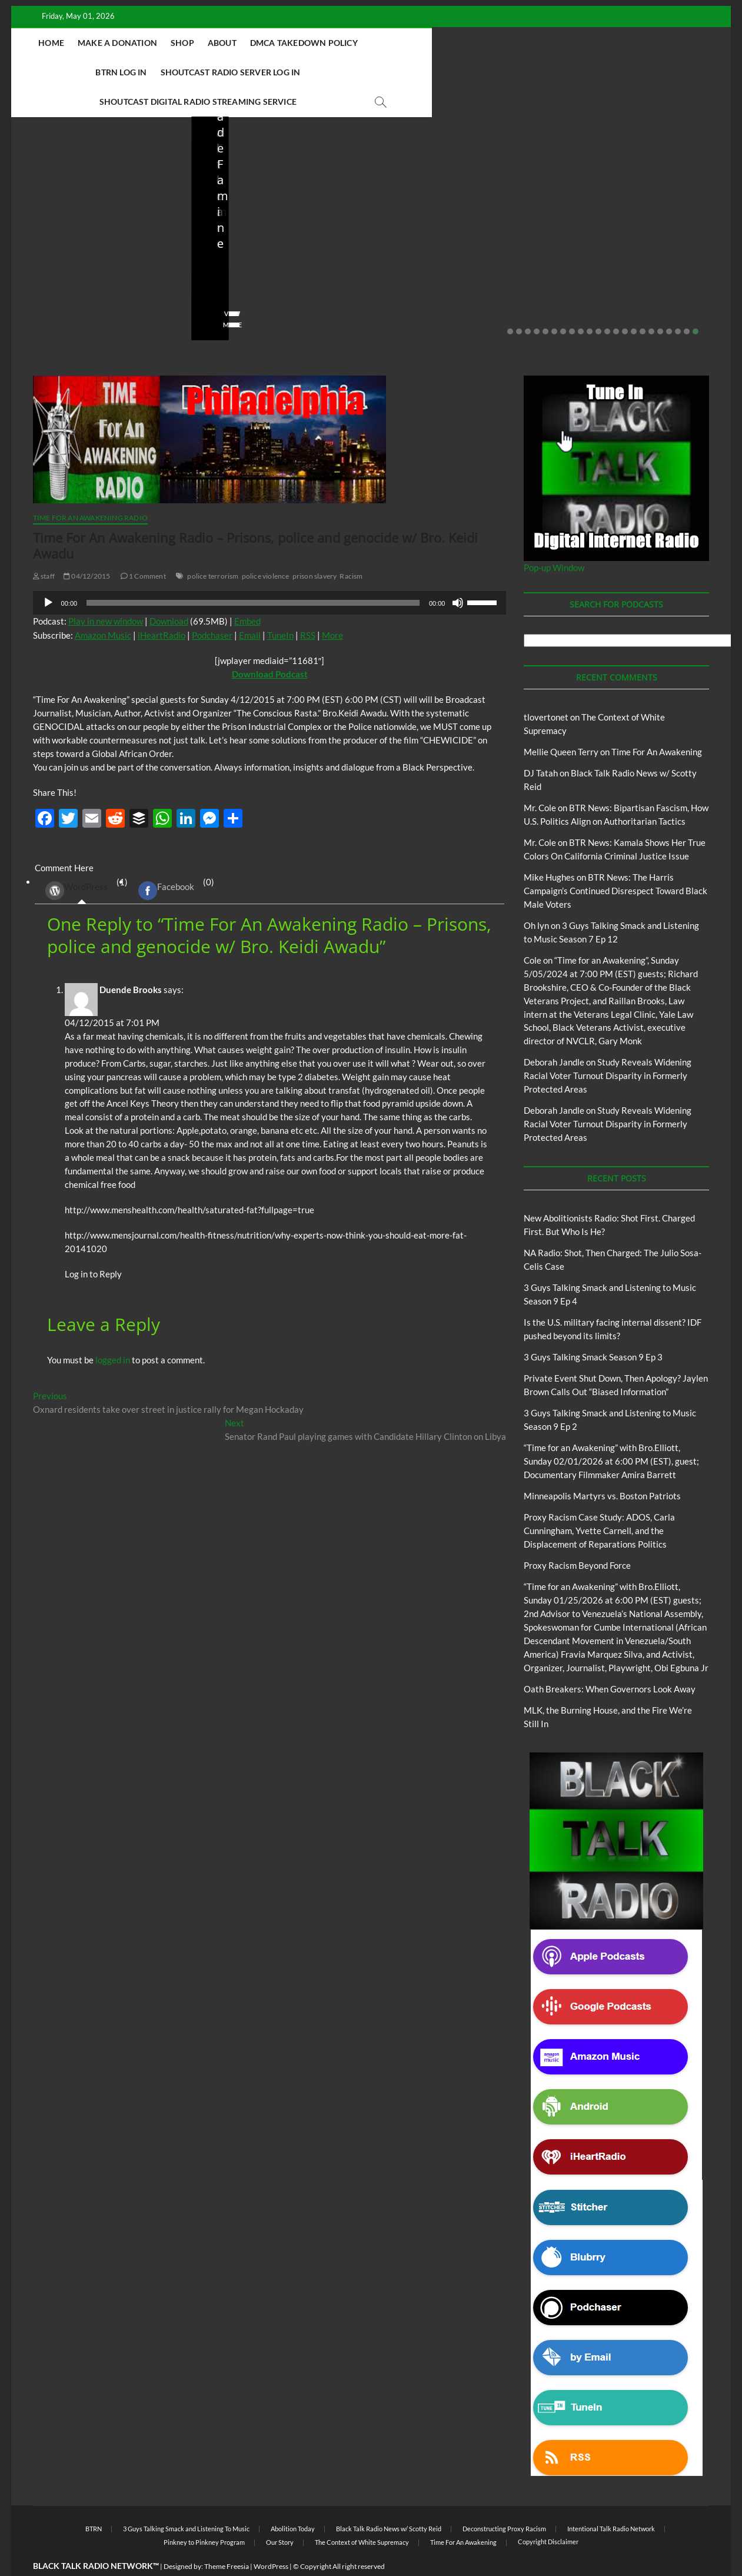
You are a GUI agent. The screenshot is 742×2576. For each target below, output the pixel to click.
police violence (266, 547)
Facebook (166, 861)
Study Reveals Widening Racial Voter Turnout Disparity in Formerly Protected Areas (607, 1046)
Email (250, 606)
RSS (307, 606)
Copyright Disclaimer (548, 2513)
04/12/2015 (87, 547)
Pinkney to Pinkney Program (204, 2513)
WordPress (76, 861)
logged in (112, 1331)
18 (660, 303)
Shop (222, 43)
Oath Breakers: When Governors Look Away (610, 1660)
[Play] (48, 574)
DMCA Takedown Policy (344, 43)
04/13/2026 (261, 277)
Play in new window (105, 592)
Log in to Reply (93, 1245)
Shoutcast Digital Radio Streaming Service (347, 72)
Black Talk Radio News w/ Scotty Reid (92, 201)
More (332, 606)
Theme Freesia (226, 2537)
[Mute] (458, 574)
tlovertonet (546, 688)
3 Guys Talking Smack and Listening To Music (186, 2500)
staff (37, 277)
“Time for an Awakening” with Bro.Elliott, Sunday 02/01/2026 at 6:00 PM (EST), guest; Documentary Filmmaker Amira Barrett (611, 1432)
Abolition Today (293, 2500)
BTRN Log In (436, 43)
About (262, 43)
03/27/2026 (441, 277)
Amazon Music (103, 606)
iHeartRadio (161, 606)
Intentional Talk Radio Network (611, 2500)
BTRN (594, 194)
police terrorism (212, 547)
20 (678, 303)
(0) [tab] (171, 861)
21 (687, 303)
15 (634, 303)
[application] (270, 574)
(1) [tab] (82, 861)
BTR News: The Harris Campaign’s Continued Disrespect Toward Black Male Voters (615, 862)
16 (642, 303)
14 (625, 303)
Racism (351, 547)
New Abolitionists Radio (90, 210)
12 (607, 303)
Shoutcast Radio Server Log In (547, 43)
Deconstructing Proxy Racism (504, 2500)
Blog (32, 210)
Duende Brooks (130, 960)
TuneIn (280, 606)
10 (590, 303)
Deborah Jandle (554, 1033)
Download (168, 592)
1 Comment (143, 547)
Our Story (280, 2513)
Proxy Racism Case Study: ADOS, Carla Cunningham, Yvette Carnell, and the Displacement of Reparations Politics (599, 1502)
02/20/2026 (621, 277)
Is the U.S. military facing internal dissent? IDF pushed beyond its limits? (460, 246)
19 (669, 303)
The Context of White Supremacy (362, 2513)
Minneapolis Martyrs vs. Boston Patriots (602, 1467)
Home (92, 43)
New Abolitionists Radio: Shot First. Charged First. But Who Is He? (101, 246)
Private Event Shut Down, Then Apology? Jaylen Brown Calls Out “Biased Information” (639, 238)
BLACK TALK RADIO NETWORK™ (96, 2537)
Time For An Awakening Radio (90, 488)
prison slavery (314, 547)
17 (651, 303)
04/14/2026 (82, 277)
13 (616, 303)
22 (695, 303)
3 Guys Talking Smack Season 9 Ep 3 (593, 1328)
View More (47, 296)
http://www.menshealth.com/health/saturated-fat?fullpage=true (189, 1181)
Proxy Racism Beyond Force (577, 1536)
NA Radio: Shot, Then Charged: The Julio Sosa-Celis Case (268, 246)
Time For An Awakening (656, 723)
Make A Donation (157, 43)
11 (598, 303)
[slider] (253, 574)
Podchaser (212, 606)
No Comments (143, 277)
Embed (247, 592)
